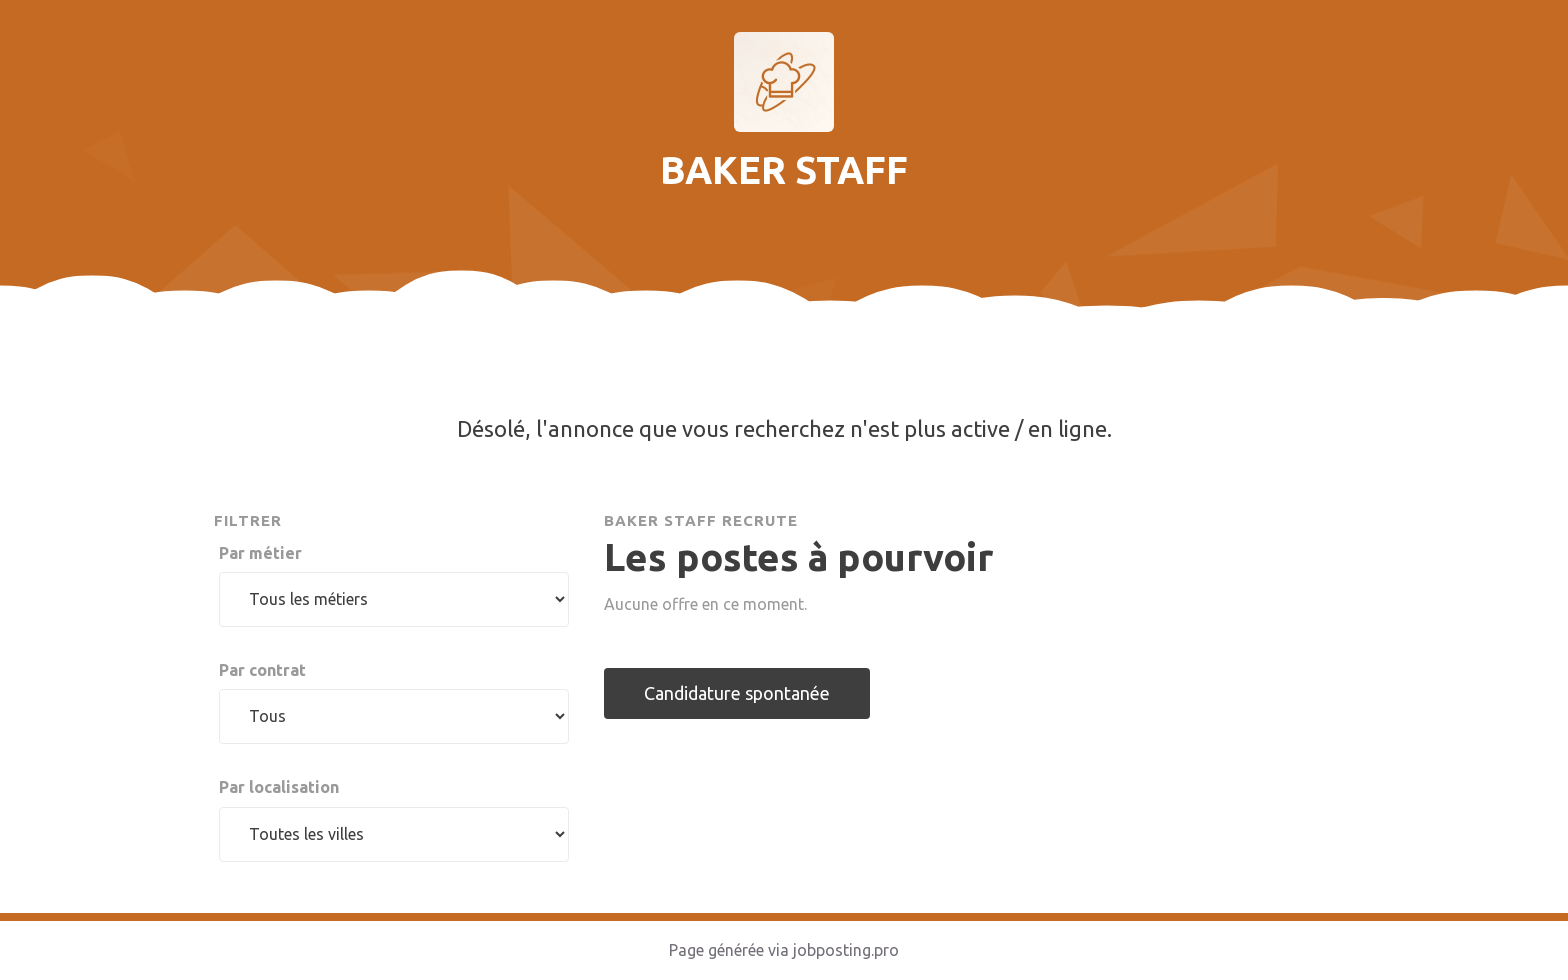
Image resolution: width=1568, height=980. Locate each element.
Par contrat (262, 670)
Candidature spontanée (737, 693)
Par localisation (279, 787)
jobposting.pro (846, 950)
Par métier (260, 553)
